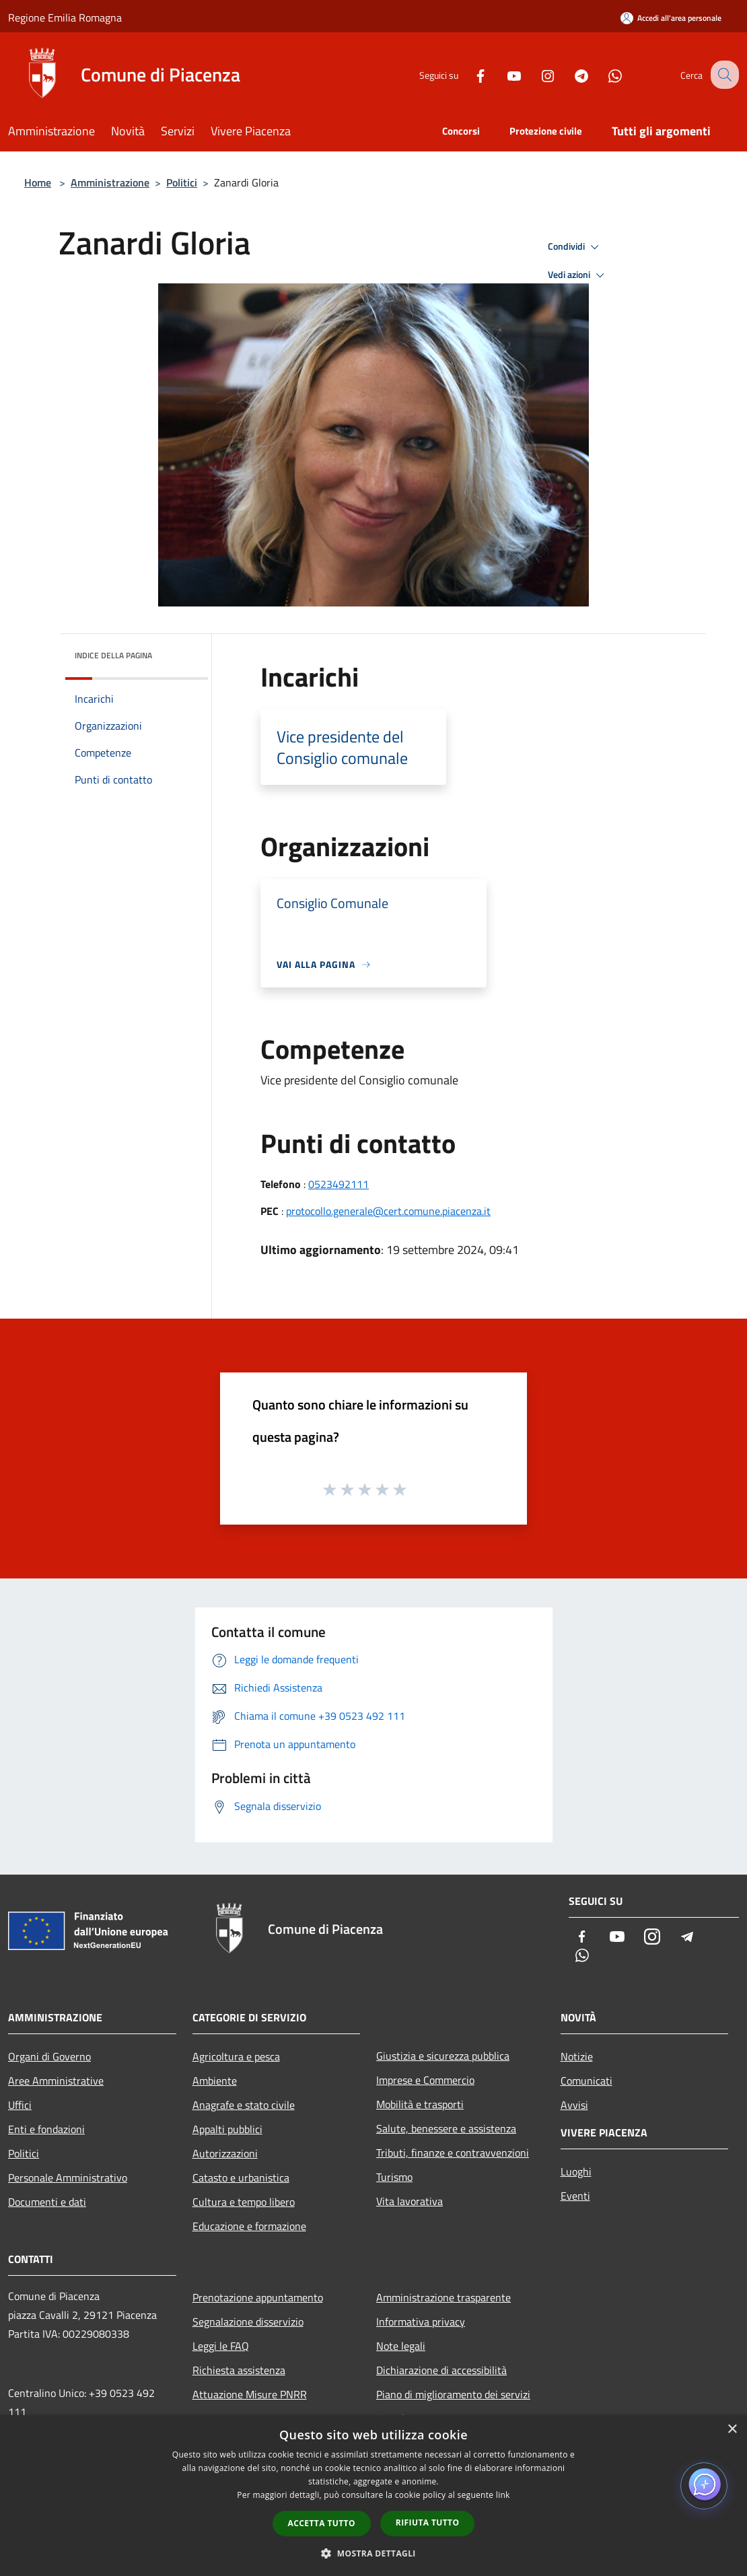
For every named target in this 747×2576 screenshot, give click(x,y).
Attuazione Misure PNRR (249, 2394)
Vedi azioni (578, 275)
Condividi (575, 247)
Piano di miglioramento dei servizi (453, 2394)
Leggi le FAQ (220, 2346)
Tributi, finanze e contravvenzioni (452, 2153)
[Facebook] (468, 74)
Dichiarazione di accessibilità (441, 2370)
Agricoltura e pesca (236, 2056)
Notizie (577, 2056)
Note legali (400, 2346)
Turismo (394, 2177)
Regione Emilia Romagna (65, 17)
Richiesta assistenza (238, 2370)
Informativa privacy (420, 2321)
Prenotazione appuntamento (257, 2297)
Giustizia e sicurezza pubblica (442, 2056)
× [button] (732, 2430)
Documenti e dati (47, 2202)
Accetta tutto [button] (321, 2523)
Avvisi (574, 2105)
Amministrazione (110, 182)
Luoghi (576, 2171)
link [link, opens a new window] (503, 2495)
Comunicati (586, 2081)
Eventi (575, 2196)
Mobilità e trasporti (420, 2104)
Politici (181, 182)
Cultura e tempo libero (243, 2202)
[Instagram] (535, 74)
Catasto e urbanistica (240, 2177)
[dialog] (373, 2495)
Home (37, 182)
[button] (373, 2553)
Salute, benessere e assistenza (446, 2128)
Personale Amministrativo (67, 2177)
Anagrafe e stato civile (243, 2105)
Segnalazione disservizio (248, 2321)
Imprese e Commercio (425, 2080)
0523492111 (338, 1184)
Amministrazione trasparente (443, 2297)
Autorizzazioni (225, 2153)
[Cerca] (723, 75)
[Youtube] (502, 74)
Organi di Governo (49, 2056)
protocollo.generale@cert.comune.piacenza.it (388, 1211)
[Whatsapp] (603, 74)
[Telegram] (569, 74)
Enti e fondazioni (46, 2129)
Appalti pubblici (227, 2129)
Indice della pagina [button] (113, 655)
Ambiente (214, 2081)
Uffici (20, 2105)
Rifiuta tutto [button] (428, 2522)
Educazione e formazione (249, 2226)
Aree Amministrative (56, 2081)
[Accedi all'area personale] (671, 18)
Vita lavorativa (409, 2201)
